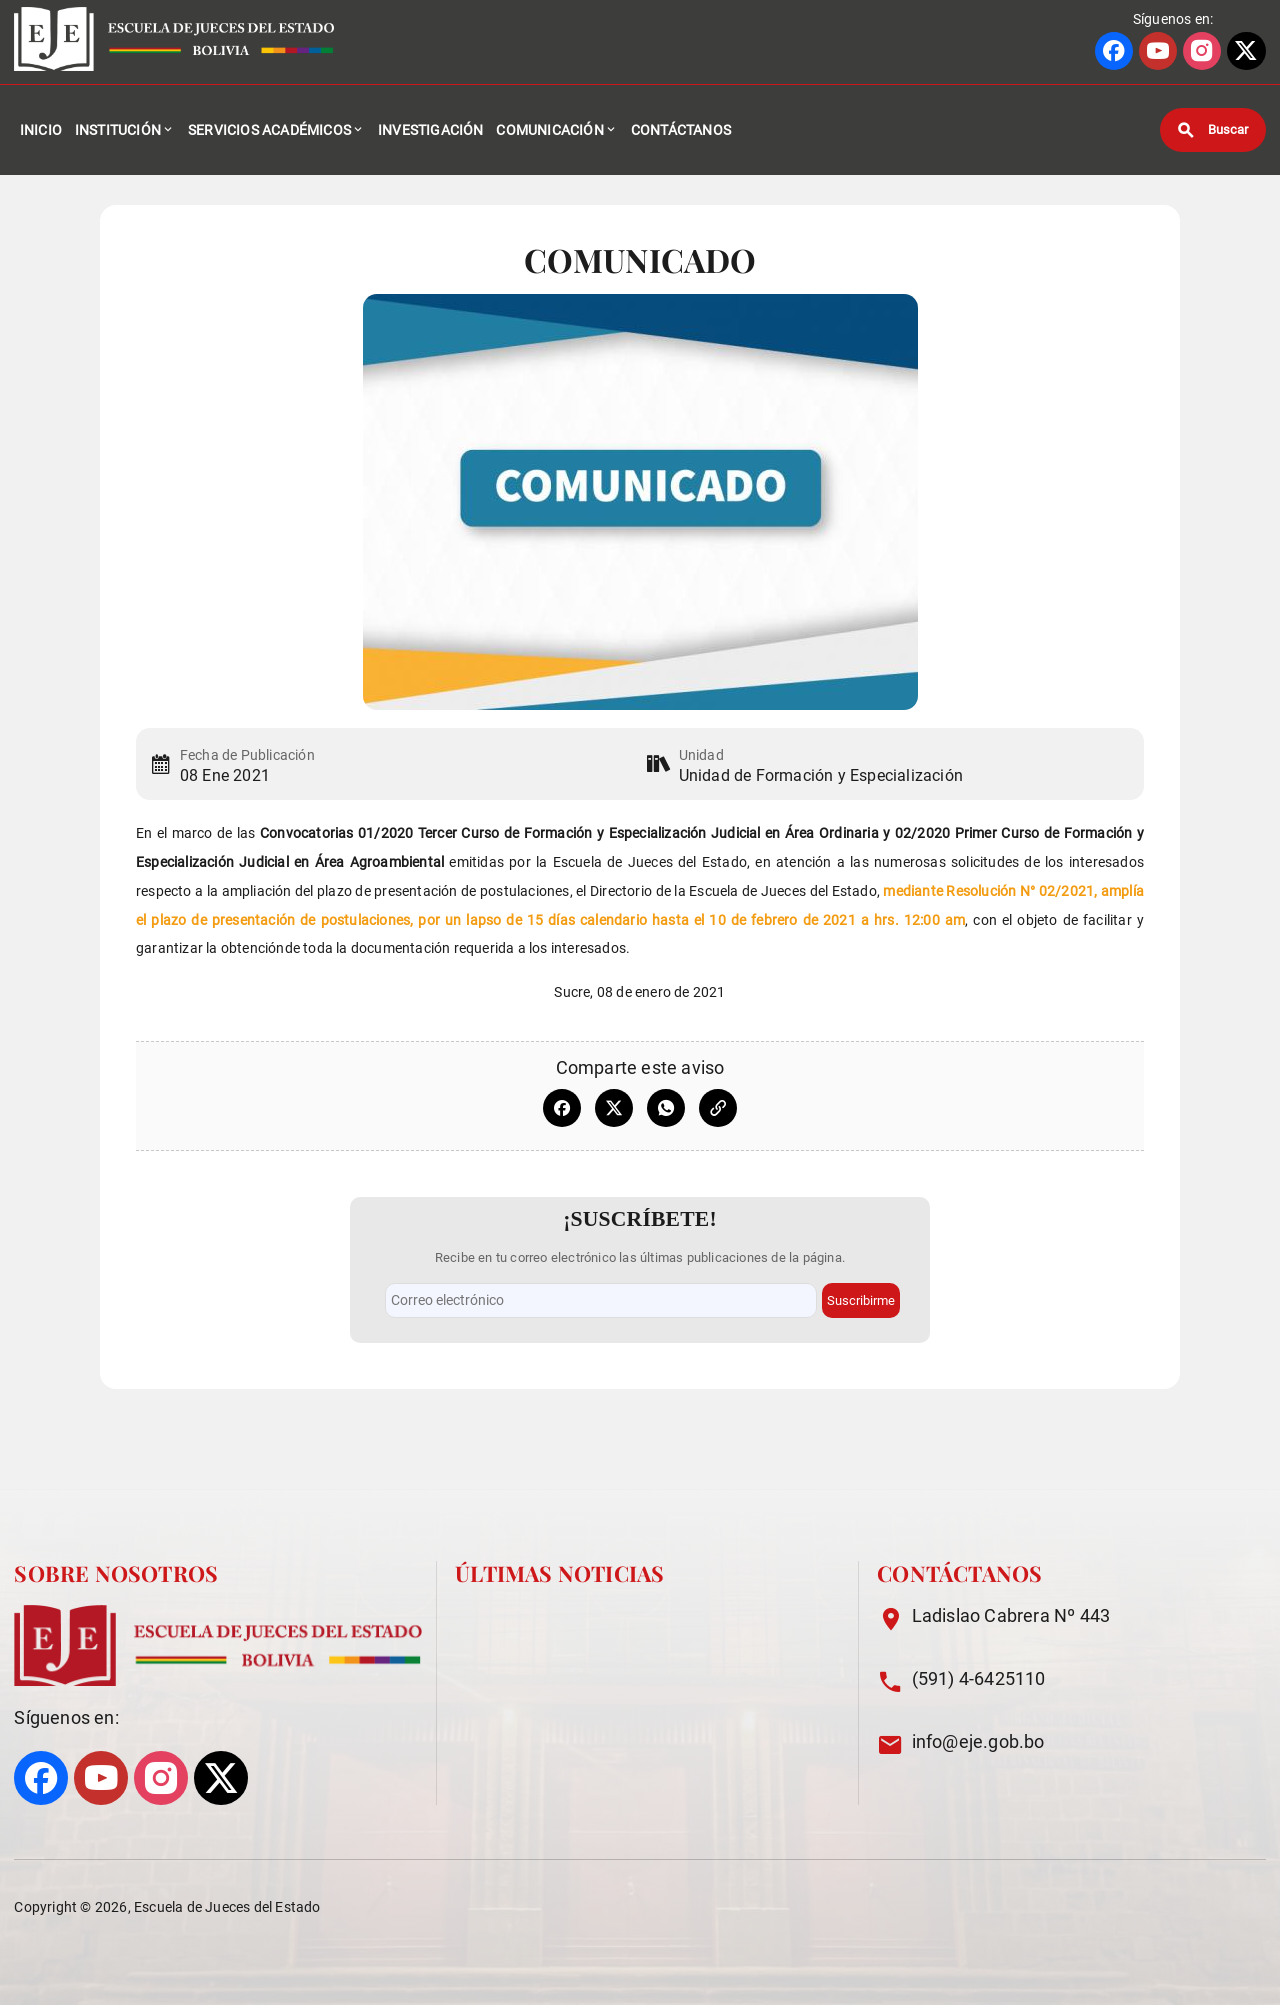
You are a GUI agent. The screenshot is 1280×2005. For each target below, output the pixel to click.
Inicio (41, 130)
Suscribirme (861, 1300)
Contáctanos (681, 130)
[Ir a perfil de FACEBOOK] (1114, 51)
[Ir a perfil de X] (1246, 51)
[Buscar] (1213, 130)
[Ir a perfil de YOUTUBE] (1158, 51)
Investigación (431, 130)
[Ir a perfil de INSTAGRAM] (1202, 51)
